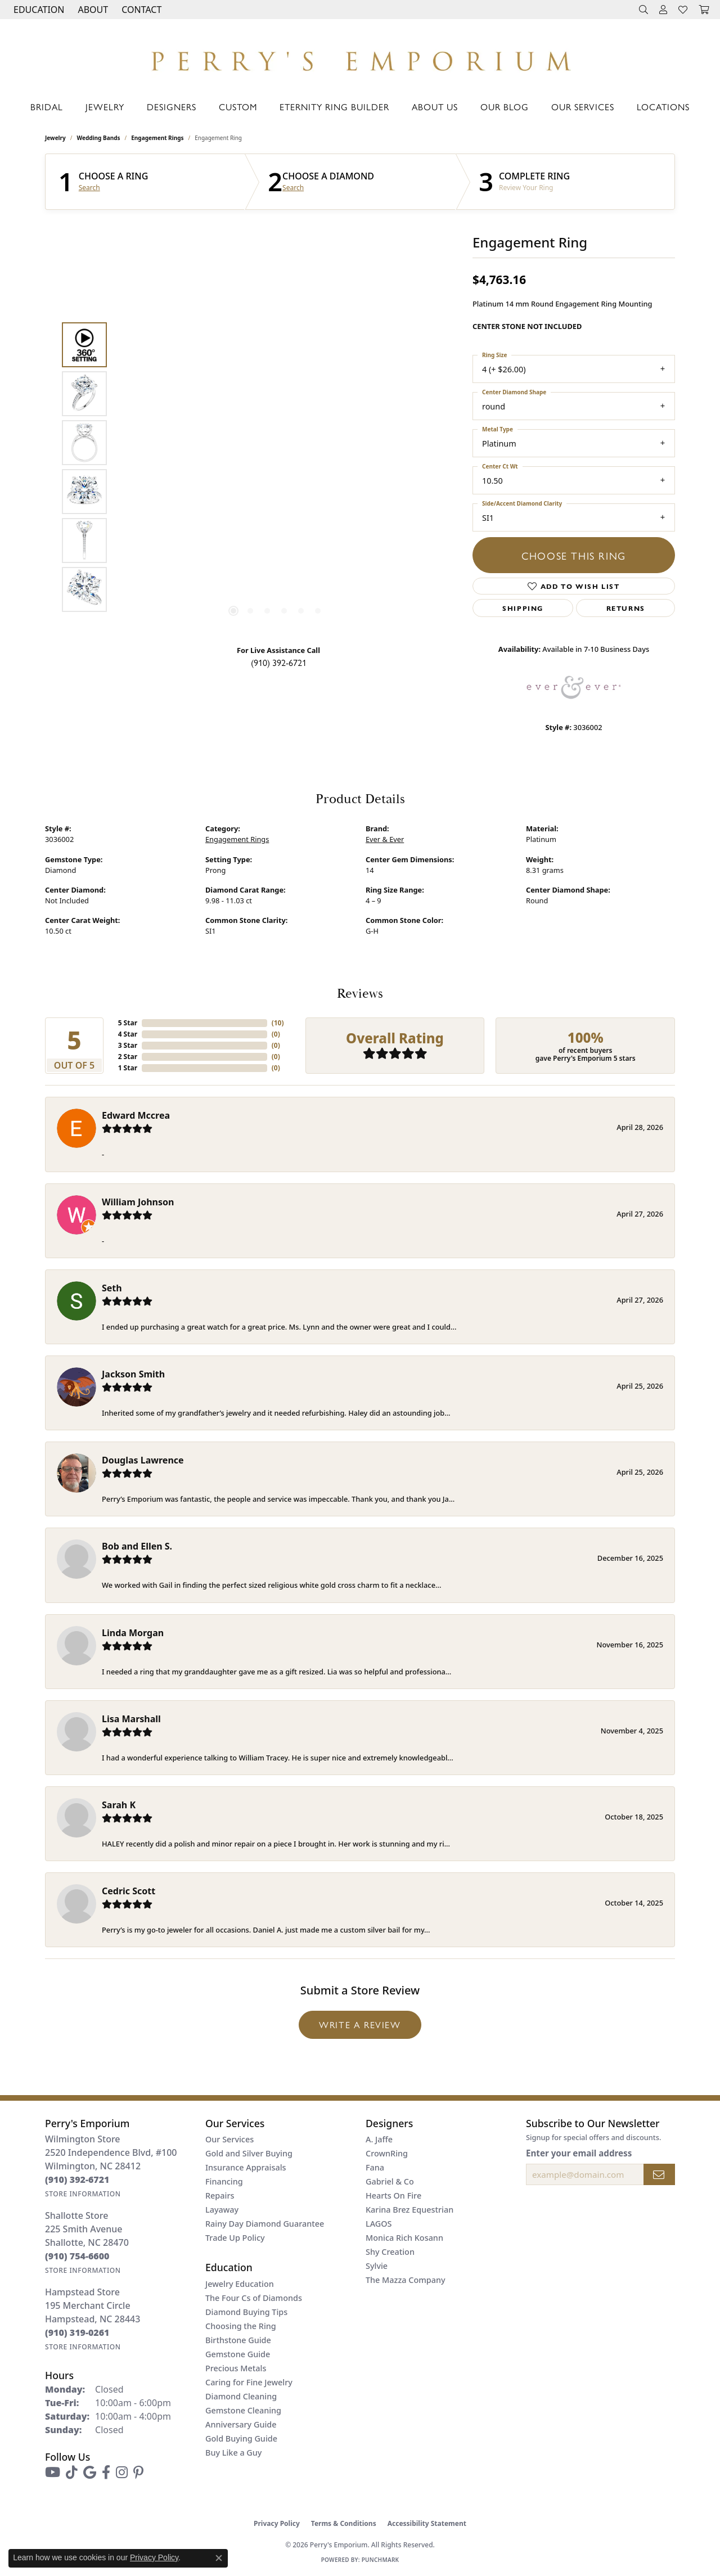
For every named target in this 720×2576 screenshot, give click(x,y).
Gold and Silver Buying (248, 2153)
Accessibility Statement (427, 2523)
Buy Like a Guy (233, 2452)
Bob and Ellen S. (137, 1546)
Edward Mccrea (136, 1115)
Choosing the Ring (240, 2326)
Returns (625, 608)
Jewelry (105, 106)
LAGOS (379, 2223)
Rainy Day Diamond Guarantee (264, 2223)
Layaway (221, 2209)
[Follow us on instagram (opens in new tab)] (122, 2472)
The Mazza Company (406, 2280)
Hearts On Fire (393, 2195)
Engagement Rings (157, 138)
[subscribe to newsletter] (659, 2174)
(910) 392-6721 (279, 662)
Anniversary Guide (241, 2424)
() (278, 1023)
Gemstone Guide (237, 2354)
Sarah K (119, 1805)
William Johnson (138, 1202)
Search (89, 188)
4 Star (127, 1034)
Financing (224, 2181)
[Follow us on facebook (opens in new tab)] (106, 2472)
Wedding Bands (98, 138)
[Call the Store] (77, 2179)
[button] (37, 9)
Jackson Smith (133, 1374)
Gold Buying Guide (241, 2438)
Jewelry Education (239, 2283)
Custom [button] (238, 106)
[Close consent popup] (218, 2558)
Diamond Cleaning (241, 2396)
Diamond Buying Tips (246, 2312)
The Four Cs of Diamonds (253, 2298)
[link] (140, 9)
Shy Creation (390, 2251)
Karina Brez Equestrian (409, 2209)
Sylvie (377, 2265)
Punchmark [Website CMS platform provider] (380, 2560)
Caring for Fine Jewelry (248, 2382)
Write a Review (359, 2024)
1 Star (127, 1068)
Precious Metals (235, 2368)
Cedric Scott (128, 1891)
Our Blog (504, 106)
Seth (112, 1288)
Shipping (522, 608)
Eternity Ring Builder (334, 106)
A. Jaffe (379, 2139)
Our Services (582, 106)
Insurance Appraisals (245, 2167)
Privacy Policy (277, 2523)
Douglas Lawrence (143, 1460)
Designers (171, 106)
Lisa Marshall (131, 1719)
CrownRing (387, 2153)
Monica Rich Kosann (404, 2237)
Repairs (219, 2195)
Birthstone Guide (238, 2340)
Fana (375, 2167)
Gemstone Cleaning (243, 2410)
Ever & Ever (385, 839)
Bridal (46, 106)
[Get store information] (83, 2194)
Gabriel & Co (390, 2181)
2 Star (127, 1056)
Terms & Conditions (343, 2523)
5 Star (127, 1023)
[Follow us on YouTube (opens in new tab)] (52, 2472)
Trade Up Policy (235, 2237)
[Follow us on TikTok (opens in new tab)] (72, 2472)
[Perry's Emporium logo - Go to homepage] (360, 58)
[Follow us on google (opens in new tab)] (89, 2472)
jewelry (55, 138)
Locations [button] (663, 106)
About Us (435, 106)
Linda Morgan (133, 1633)
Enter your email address (579, 2153)
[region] (275, 467)
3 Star (127, 1045)
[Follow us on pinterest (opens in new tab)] (138, 2472)
